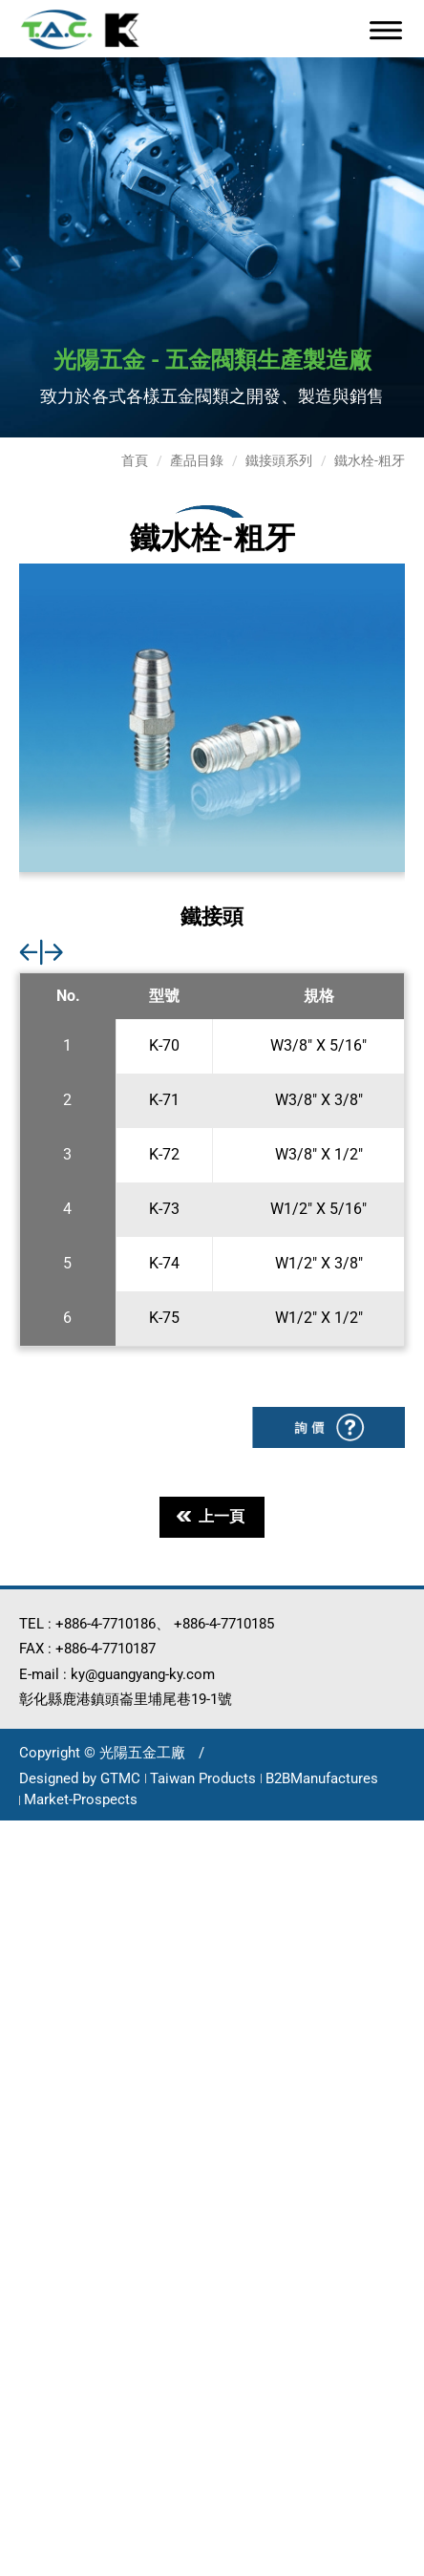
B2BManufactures (321, 1778)
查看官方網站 (120, 2078)
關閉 (17, 1832)
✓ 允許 (25, 1881)
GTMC (120, 1778)
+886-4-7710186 (105, 1623)
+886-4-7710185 (224, 1623)
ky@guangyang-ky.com (143, 1674)
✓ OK (391, 2563)
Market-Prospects (81, 1799)
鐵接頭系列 (278, 460)
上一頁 (210, 1516)
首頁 (134, 460)
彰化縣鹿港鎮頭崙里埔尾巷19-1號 (125, 1699)
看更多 (32, 2078)
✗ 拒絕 (24, 1906)
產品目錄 (196, 460)
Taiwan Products (203, 1778)
